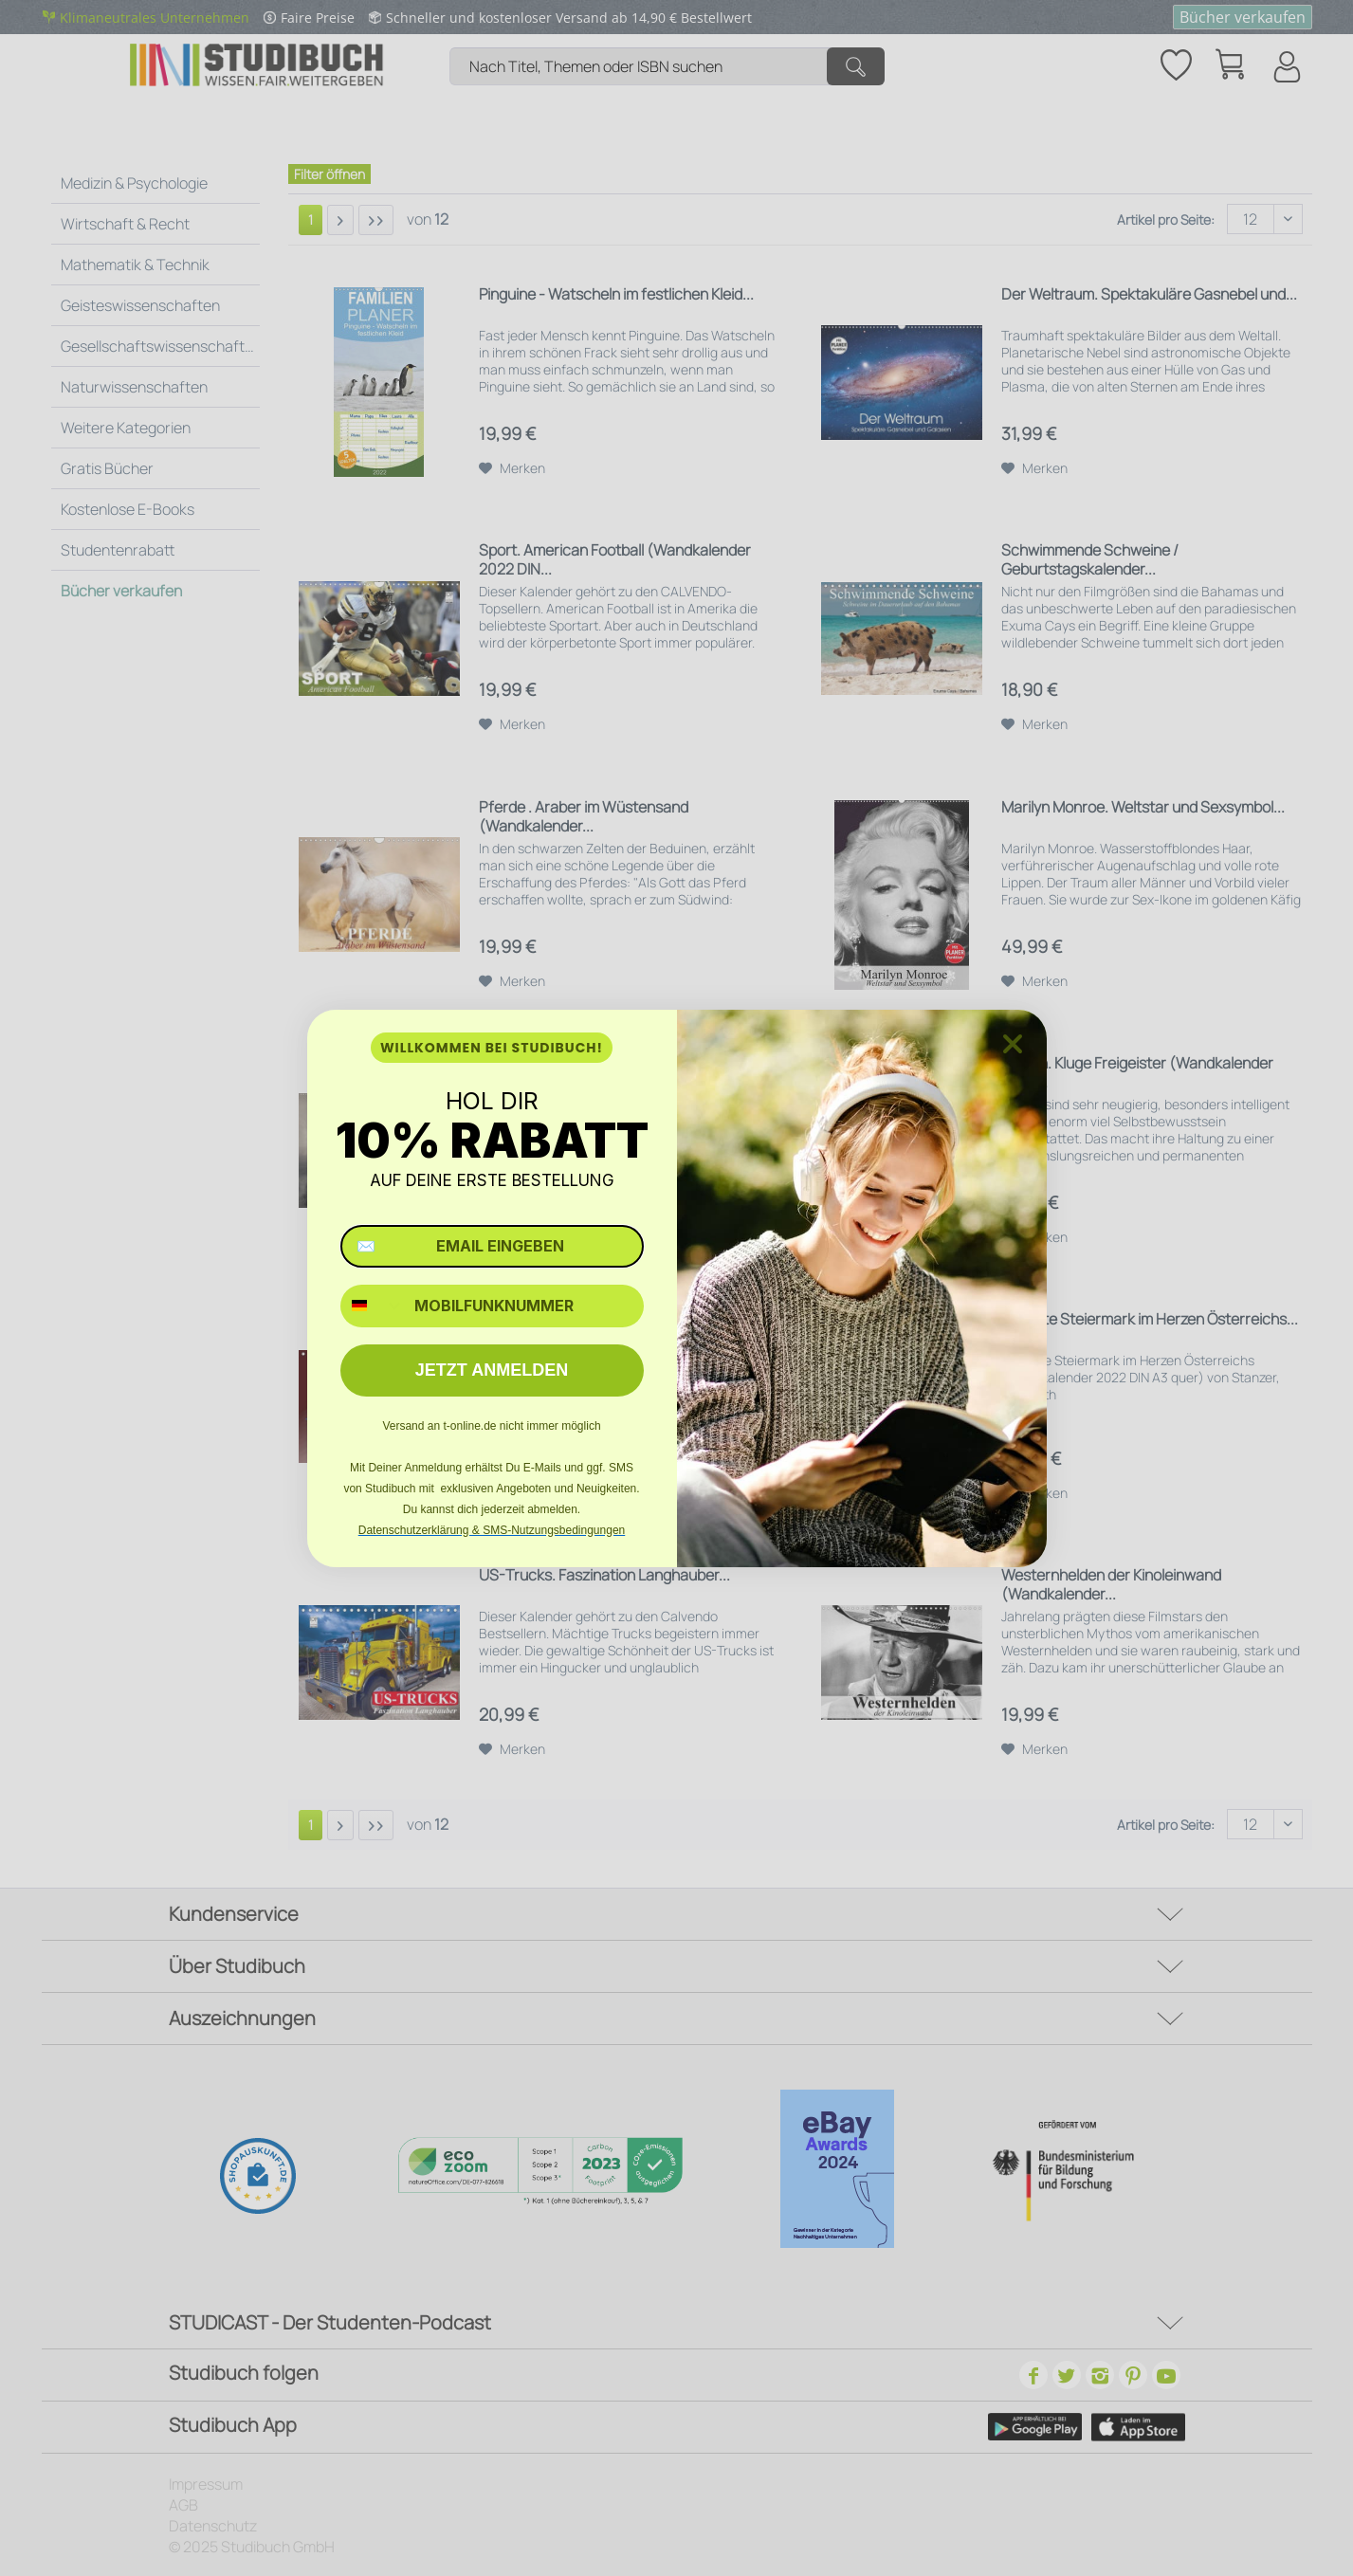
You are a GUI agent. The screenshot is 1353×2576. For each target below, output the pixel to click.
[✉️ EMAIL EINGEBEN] (492, 1246)
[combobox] (373, 1306)
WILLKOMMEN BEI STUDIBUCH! (491, 1047)
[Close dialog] (1013, 1044)
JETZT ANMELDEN (491, 1370)
